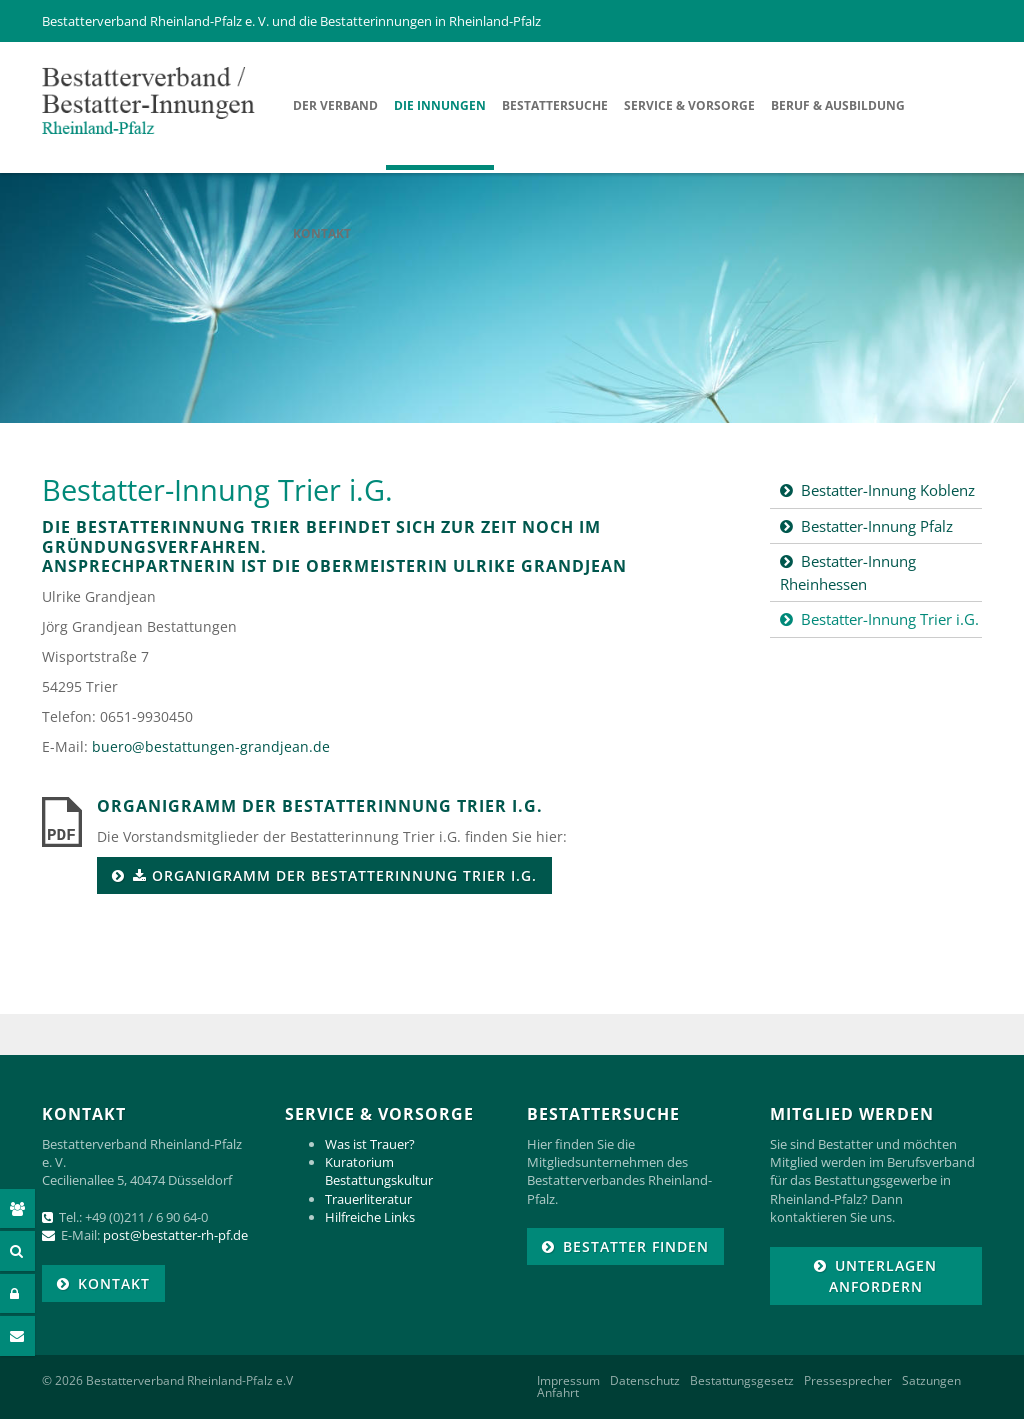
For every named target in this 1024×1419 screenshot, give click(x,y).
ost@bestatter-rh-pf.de (179, 1235)
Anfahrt (558, 1393)
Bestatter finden (636, 1246)
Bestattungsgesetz (742, 1381)
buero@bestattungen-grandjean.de (211, 746)
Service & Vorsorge (689, 105)
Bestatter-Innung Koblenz (888, 490)
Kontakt (322, 233)
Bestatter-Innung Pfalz (877, 526)
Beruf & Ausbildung (838, 105)
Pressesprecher (848, 1381)
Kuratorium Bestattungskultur (379, 1171)
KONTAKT (114, 1283)
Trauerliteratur (368, 1199)
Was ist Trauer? (370, 1144)
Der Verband (335, 105)
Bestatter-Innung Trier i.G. (890, 619)
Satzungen (931, 1381)
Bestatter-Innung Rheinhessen (848, 572)
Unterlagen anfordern (883, 1276)
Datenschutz (645, 1381)
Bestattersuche (555, 105)
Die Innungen (440, 105)
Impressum (568, 1381)
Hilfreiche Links (370, 1217)
